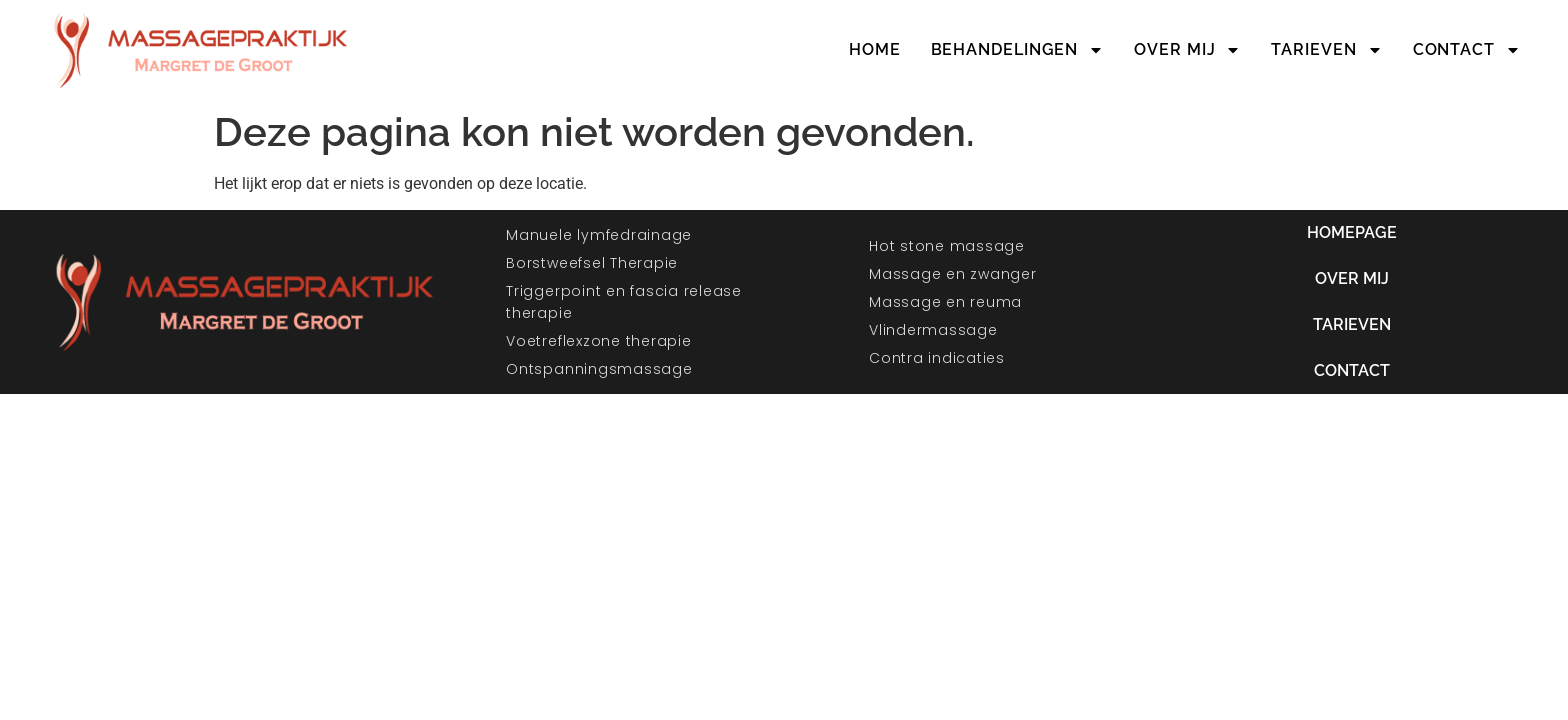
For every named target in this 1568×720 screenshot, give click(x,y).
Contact (1467, 50)
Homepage (1352, 232)
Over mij (1187, 50)
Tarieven (1326, 50)
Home (875, 49)
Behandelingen (1018, 50)
